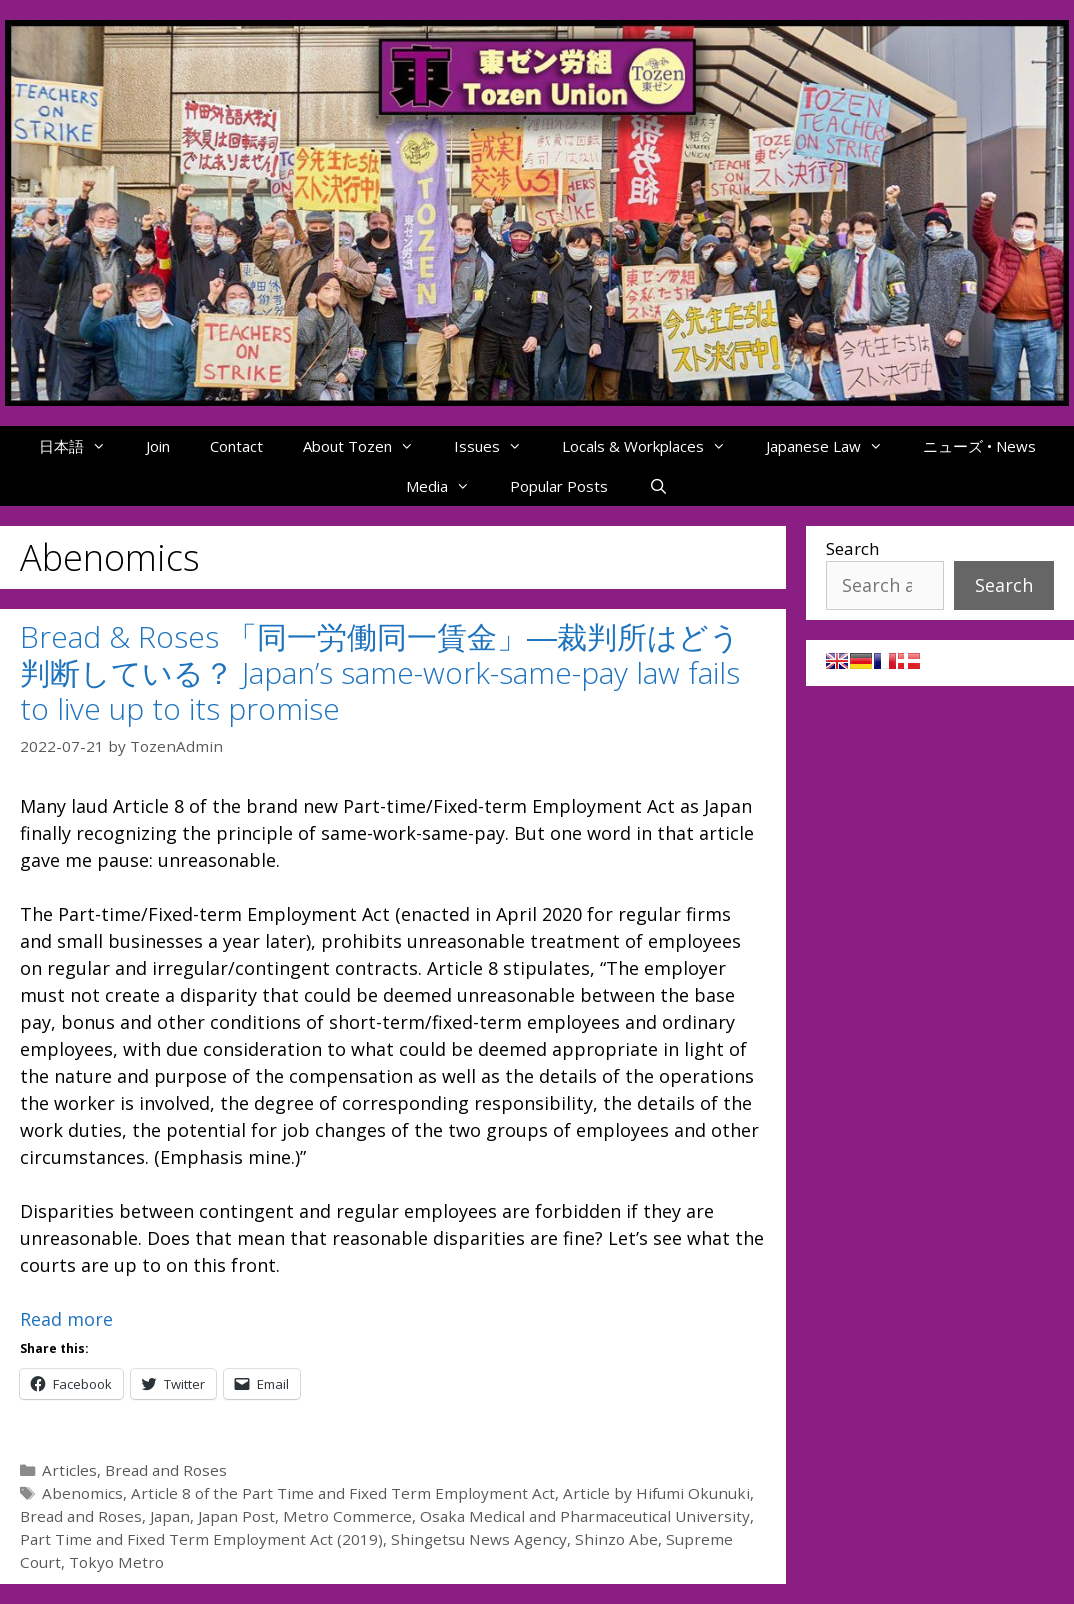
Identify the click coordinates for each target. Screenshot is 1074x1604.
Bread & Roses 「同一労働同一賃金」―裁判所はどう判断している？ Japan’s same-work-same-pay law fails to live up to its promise (380, 672)
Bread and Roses (166, 1470)
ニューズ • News (979, 446)
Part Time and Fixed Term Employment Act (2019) (201, 1539)
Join (158, 446)
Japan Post (236, 1516)
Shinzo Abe (616, 1539)
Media (448, 486)
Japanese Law (834, 446)
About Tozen (368, 446)
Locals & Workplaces (654, 446)
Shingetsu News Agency (479, 1539)
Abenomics (82, 1493)
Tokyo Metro (116, 1562)
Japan (170, 1516)
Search (852, 548)
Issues (498, 446)
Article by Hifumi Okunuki (656, 1493)
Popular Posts (559, 486)
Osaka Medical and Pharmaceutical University (585, 1516)
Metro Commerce (347, 1516)
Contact (236, 446)
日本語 (82, 446)
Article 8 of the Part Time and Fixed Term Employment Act (343, 1493)
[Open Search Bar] (657, 486)
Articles (69, 1470)
